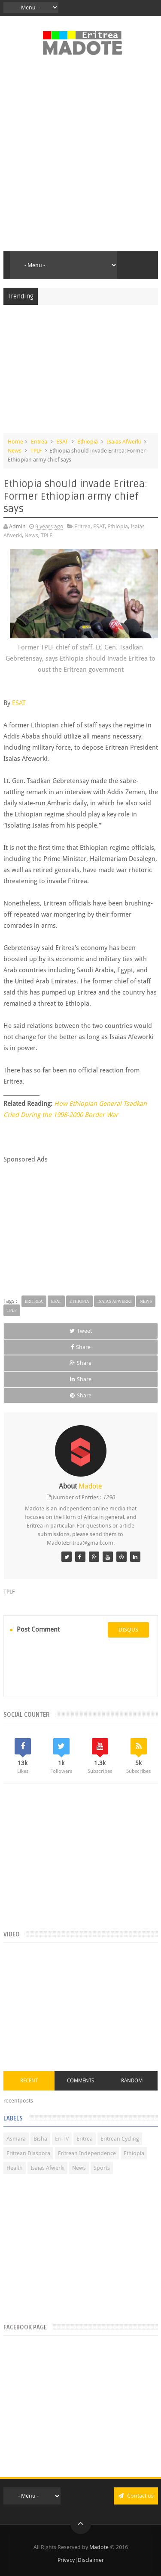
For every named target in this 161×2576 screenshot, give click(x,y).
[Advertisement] (80, 158)
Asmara (16, 2138)
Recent (29, 2081)
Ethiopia (87, 441)
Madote (99, 2547)
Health (14, 2168)
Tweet (81, 1331)
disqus (128, 1629)
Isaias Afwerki (124, 441)
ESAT (62, 441)
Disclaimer (91, 2560)
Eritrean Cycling (119, 2138)
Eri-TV (62, 2138)
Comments (80, 2081)
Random (132, 2081)
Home (15, 441)
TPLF (36, 450)
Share (81, 1347)
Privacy (66, 2560)
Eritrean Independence (87, 2153)
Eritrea (39, 441)
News (14, 450)
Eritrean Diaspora (28, 2153)
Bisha (40, 2138)
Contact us (136, 2496)
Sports (102, 2168)
